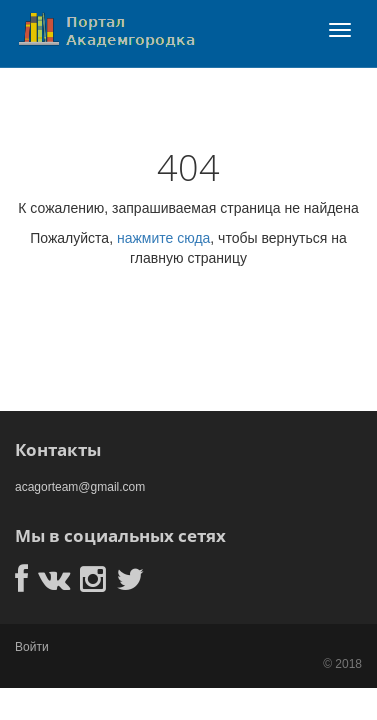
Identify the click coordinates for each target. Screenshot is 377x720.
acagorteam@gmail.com (80, 487)
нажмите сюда (163, 238)
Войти (32, 647)
